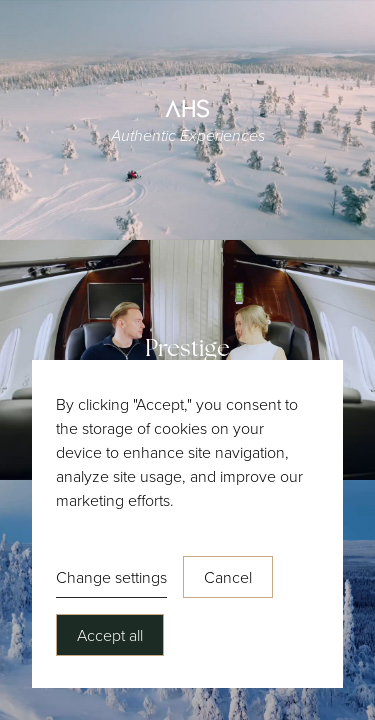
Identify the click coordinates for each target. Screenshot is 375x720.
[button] (111, 577)
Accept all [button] (110, 635)
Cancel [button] (228, 577)
